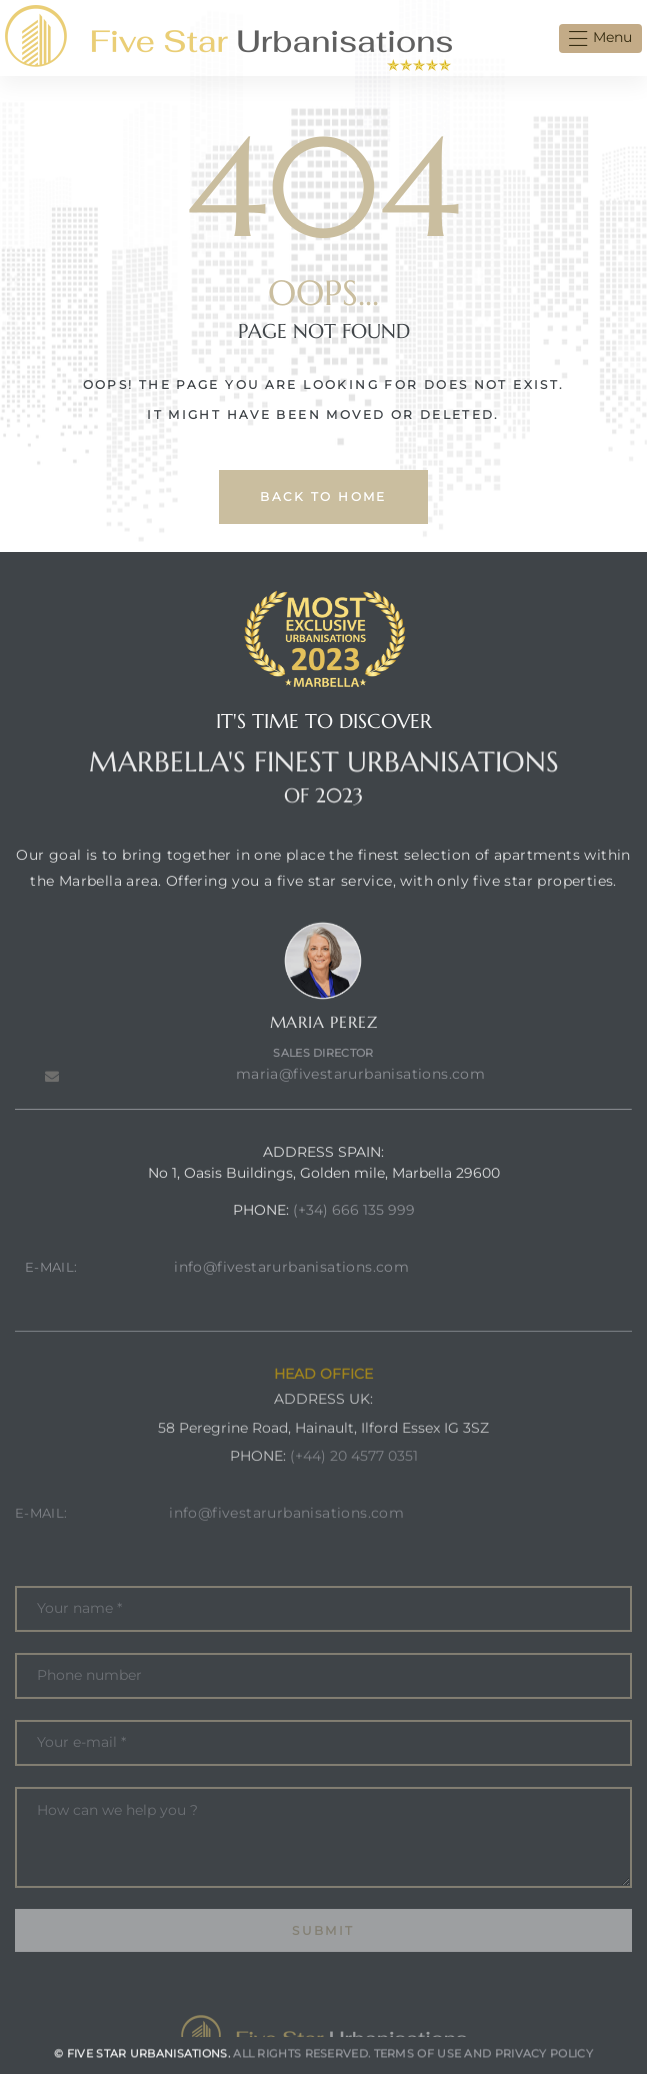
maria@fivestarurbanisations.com (360, 1110)
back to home (323, 496)
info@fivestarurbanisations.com (291, 1303)
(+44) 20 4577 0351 (354, 1507)
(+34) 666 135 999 (354, 1246)
